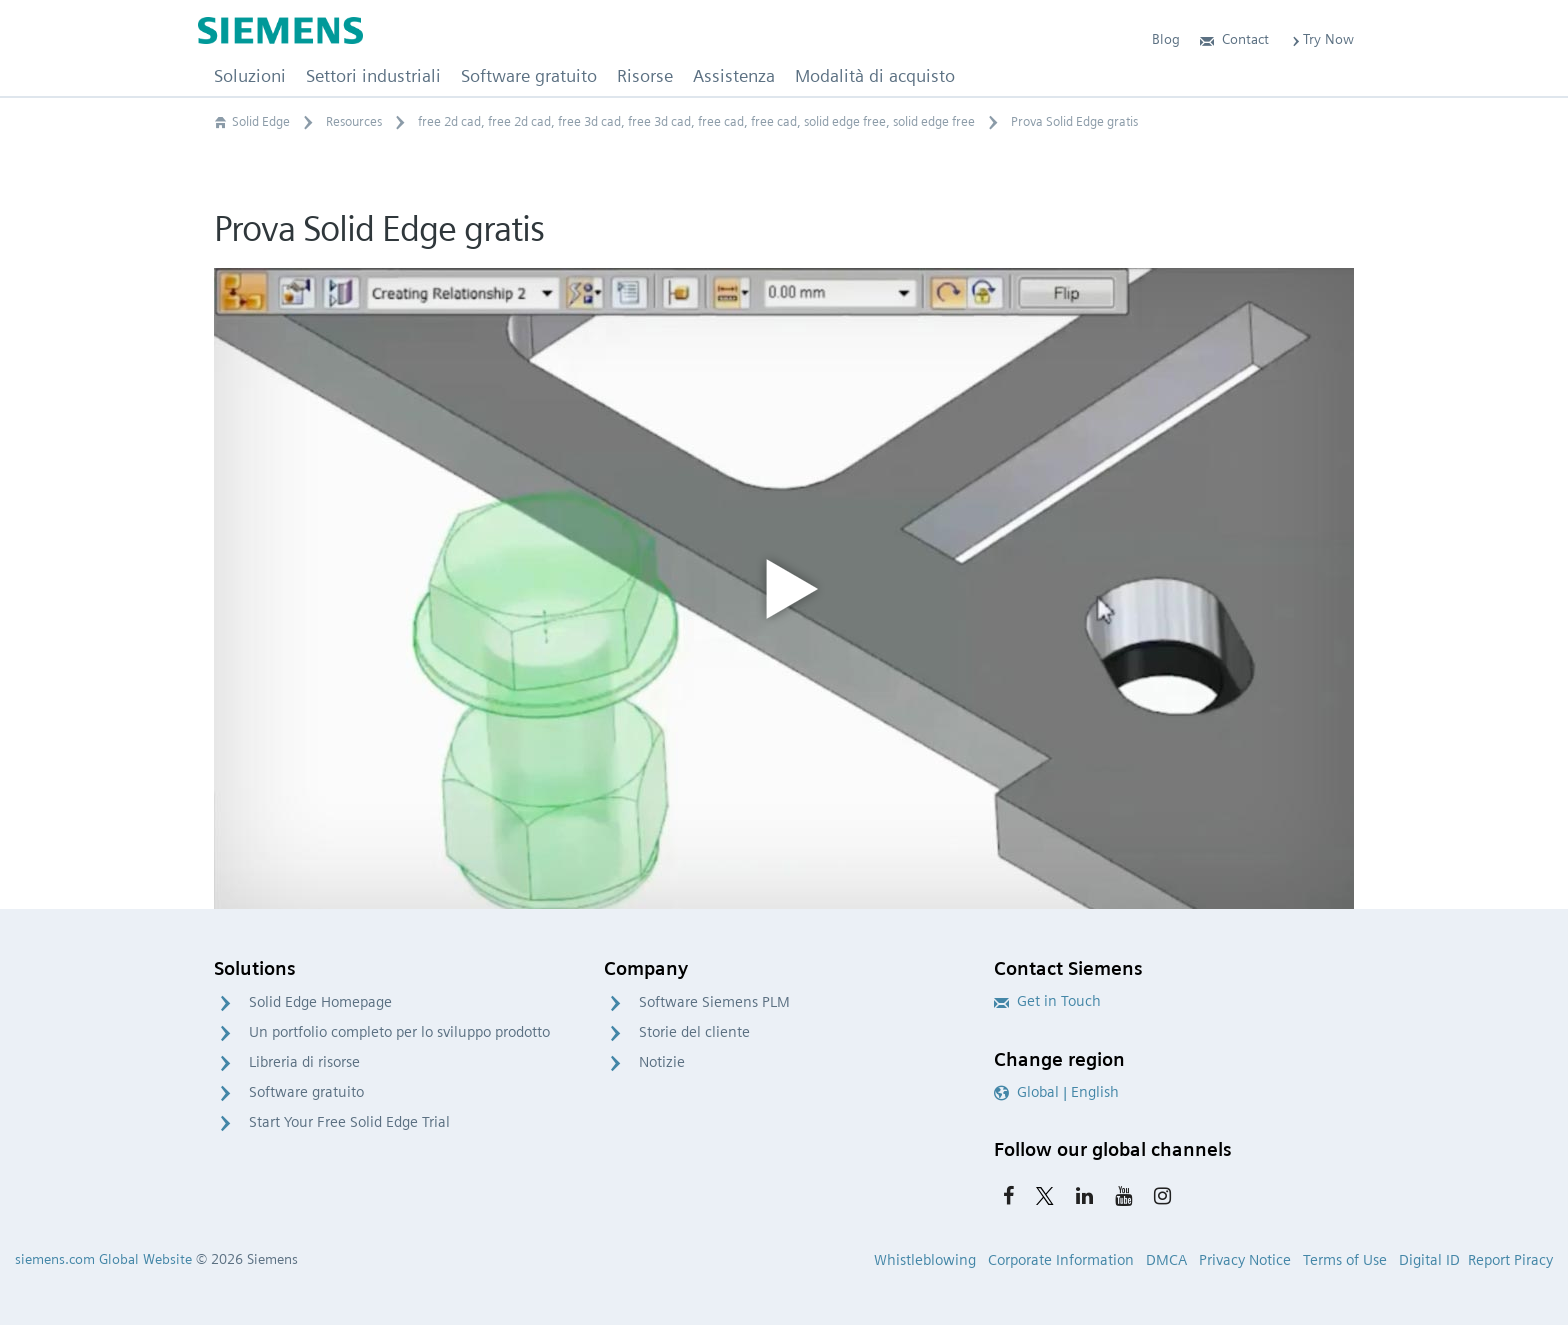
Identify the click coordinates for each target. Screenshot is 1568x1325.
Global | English (1056, 1092)
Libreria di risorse (304, 1062)
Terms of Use (1345, 1260)
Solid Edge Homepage (320, 1002)
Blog (1166, 39)
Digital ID (1429, 1260)
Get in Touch (1047, 1001)
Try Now (1321, 39)
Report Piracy (1510, 1260)
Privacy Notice (1245, 1260)
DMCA (1166, 1260)
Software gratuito (306, 1092)
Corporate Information (1061, 1260)
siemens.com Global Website (103, 1259)
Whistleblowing (925, 1260)
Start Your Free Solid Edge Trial (349, 1122)
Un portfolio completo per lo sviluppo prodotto (399, 1032)
